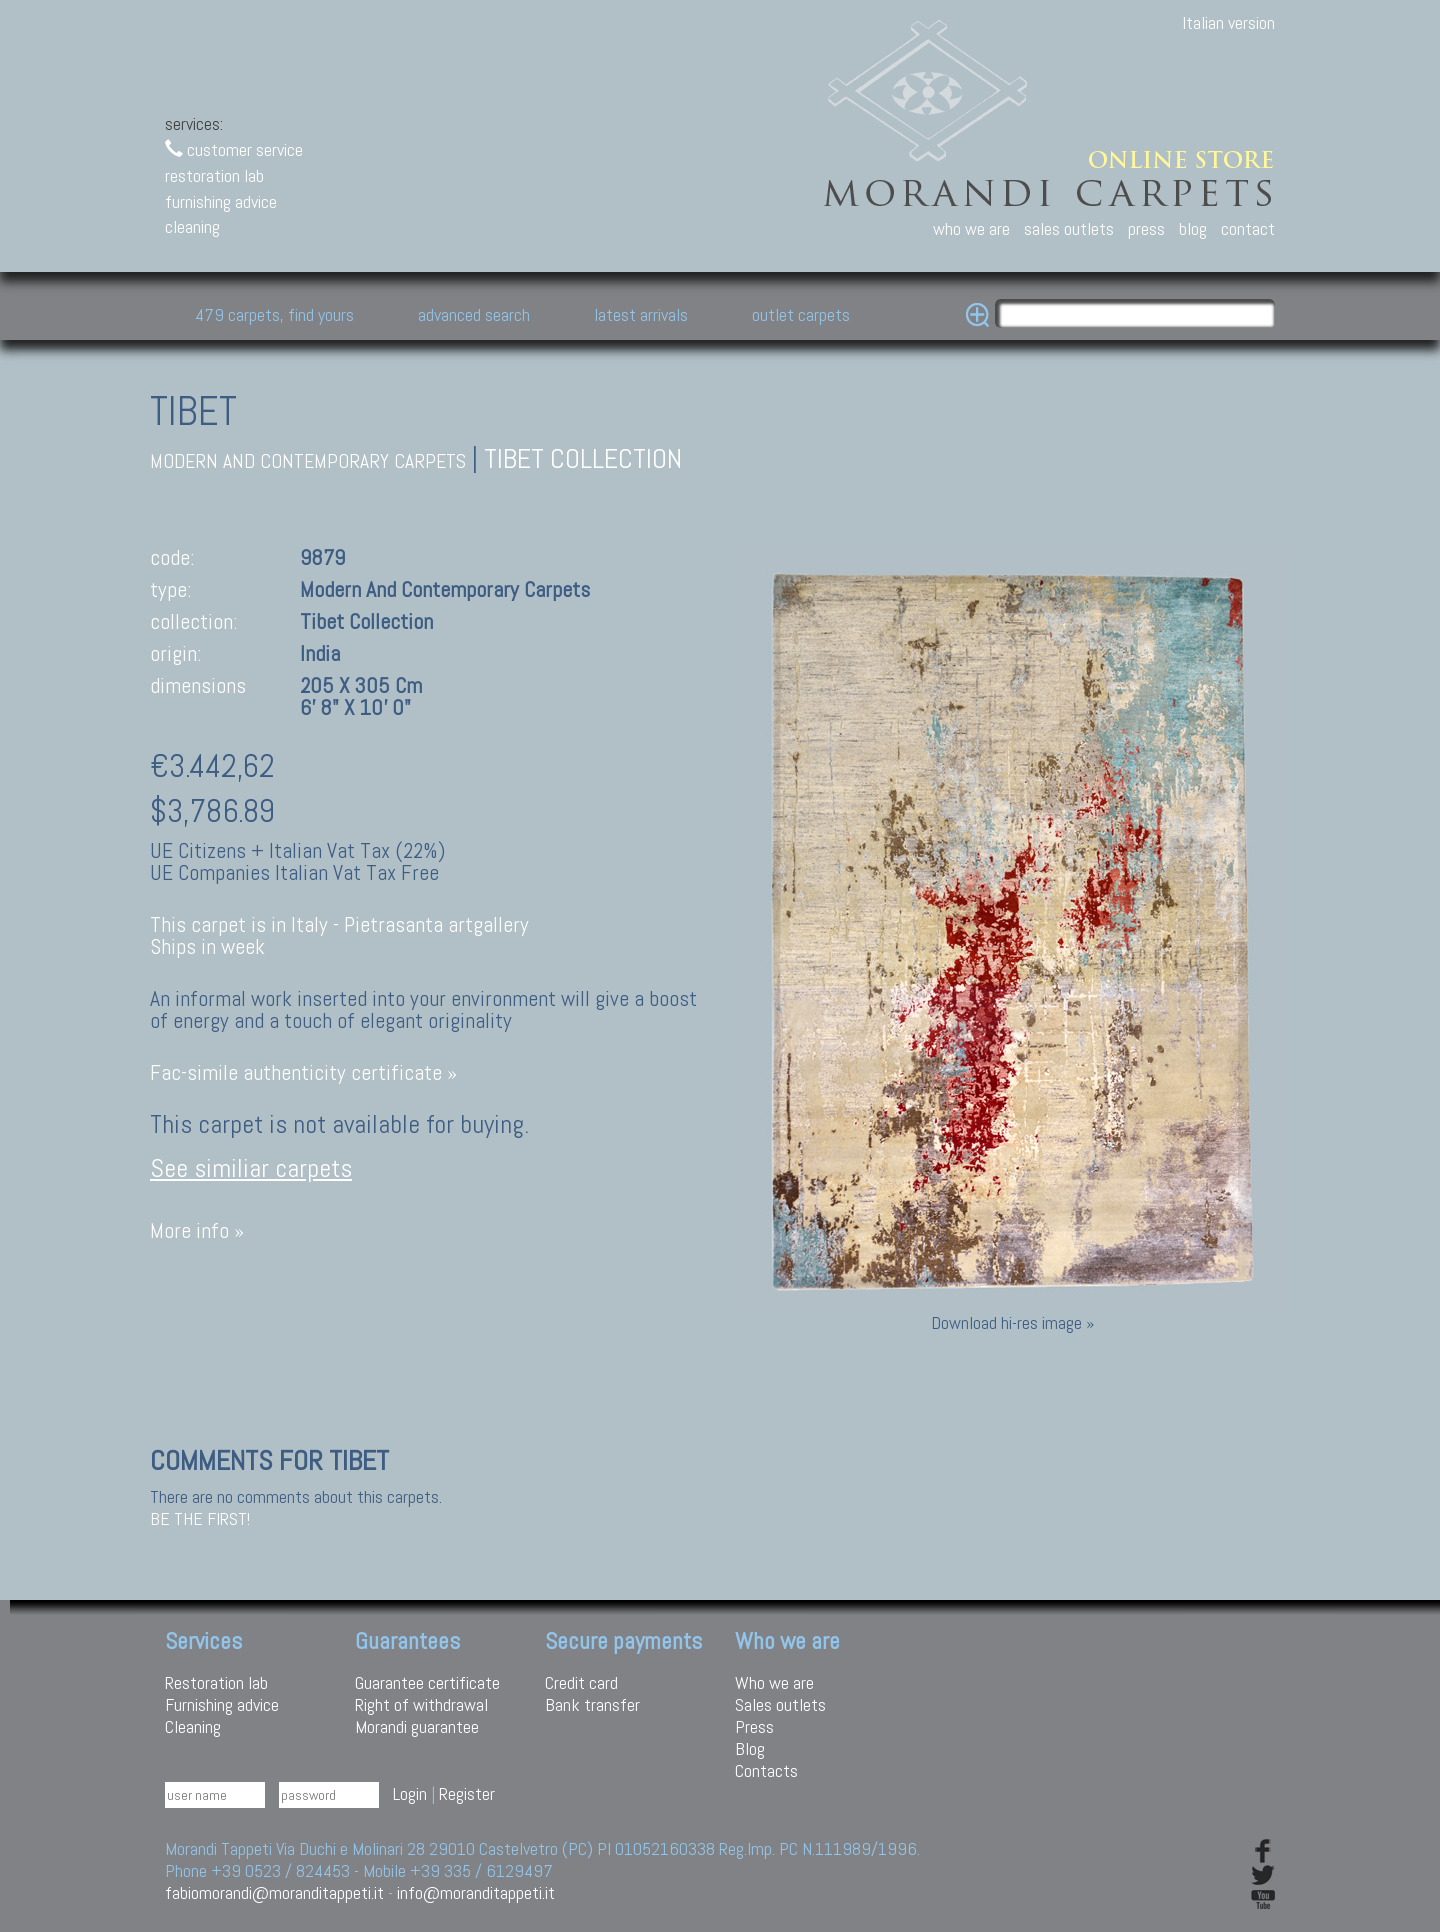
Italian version (1228, 22)
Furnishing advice (222, 1704)
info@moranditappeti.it (476, 1892)
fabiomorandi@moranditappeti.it (274, 1892)
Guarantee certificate (427, 1682)
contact (1248, 228)
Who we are (774, 1682)
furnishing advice (221, 201)
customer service (234, 149)
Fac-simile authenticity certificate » (303, 1072)
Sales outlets (780, 1704)
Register (467, 1793)
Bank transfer (592, 1704)
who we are (971, 228)
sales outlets (1069, 228)
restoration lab (214, 175)
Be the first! (200, 1519)
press (1146, 228)
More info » (197, 1230)
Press (754, 1726)
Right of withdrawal (421, 1704)
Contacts (766, 1770)
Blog (750, 1748)
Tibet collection (583, 458)
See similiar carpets (251, 1168)
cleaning (192, 226)
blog (1193, 228)
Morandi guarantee (417, 1726)
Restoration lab (216, 1682)
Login (410, 1793)
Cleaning (193, 1726)
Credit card (581, 1682)
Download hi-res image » (1012, 1322)
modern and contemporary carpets (308, 461)
